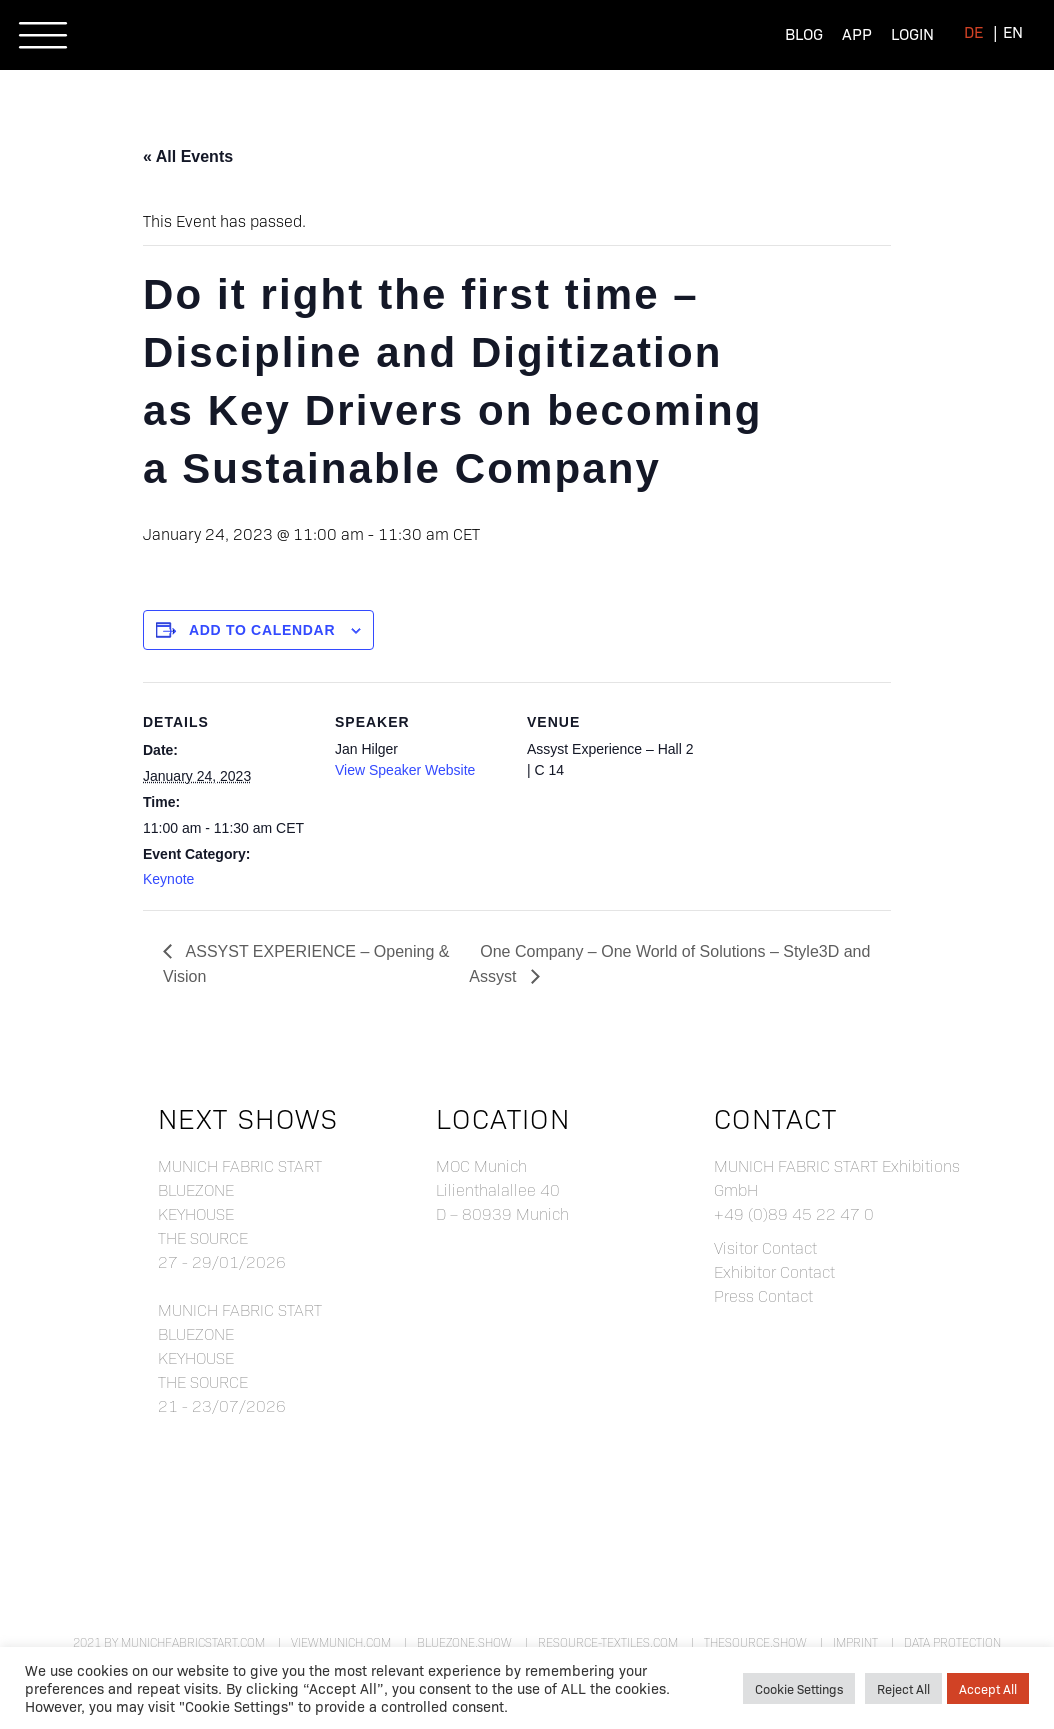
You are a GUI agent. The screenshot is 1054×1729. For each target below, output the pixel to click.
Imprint (855, 1642)
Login (912, 33)
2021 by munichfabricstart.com (169, 1642)
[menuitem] (973, 31)
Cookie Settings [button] (799, 1688)
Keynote (168, 879)
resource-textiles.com (608, 1642)
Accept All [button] (988, 1688)
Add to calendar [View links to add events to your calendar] (262, 630)
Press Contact (763, 1295)
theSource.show (755, 1642)
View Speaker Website (405, 770)
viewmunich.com (341, 1642)
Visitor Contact (765, 1247)
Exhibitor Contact (774, 1271)
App (857, 33)
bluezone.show (464, 1642)
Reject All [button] (903, 1688)
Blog (804, 33)
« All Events (188, 156)
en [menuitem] (1013, 31)
